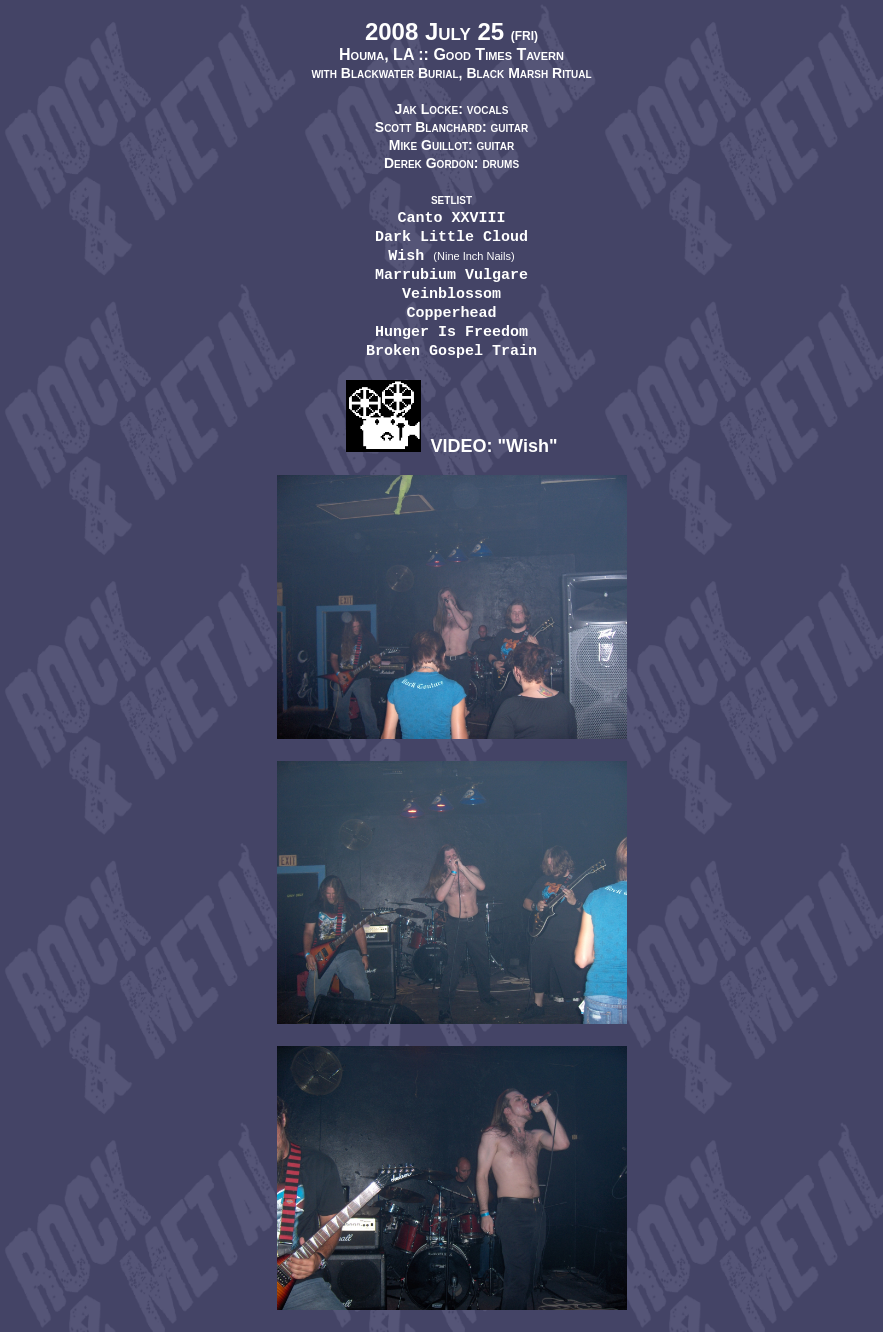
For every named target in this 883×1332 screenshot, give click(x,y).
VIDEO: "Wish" (452, 446)
